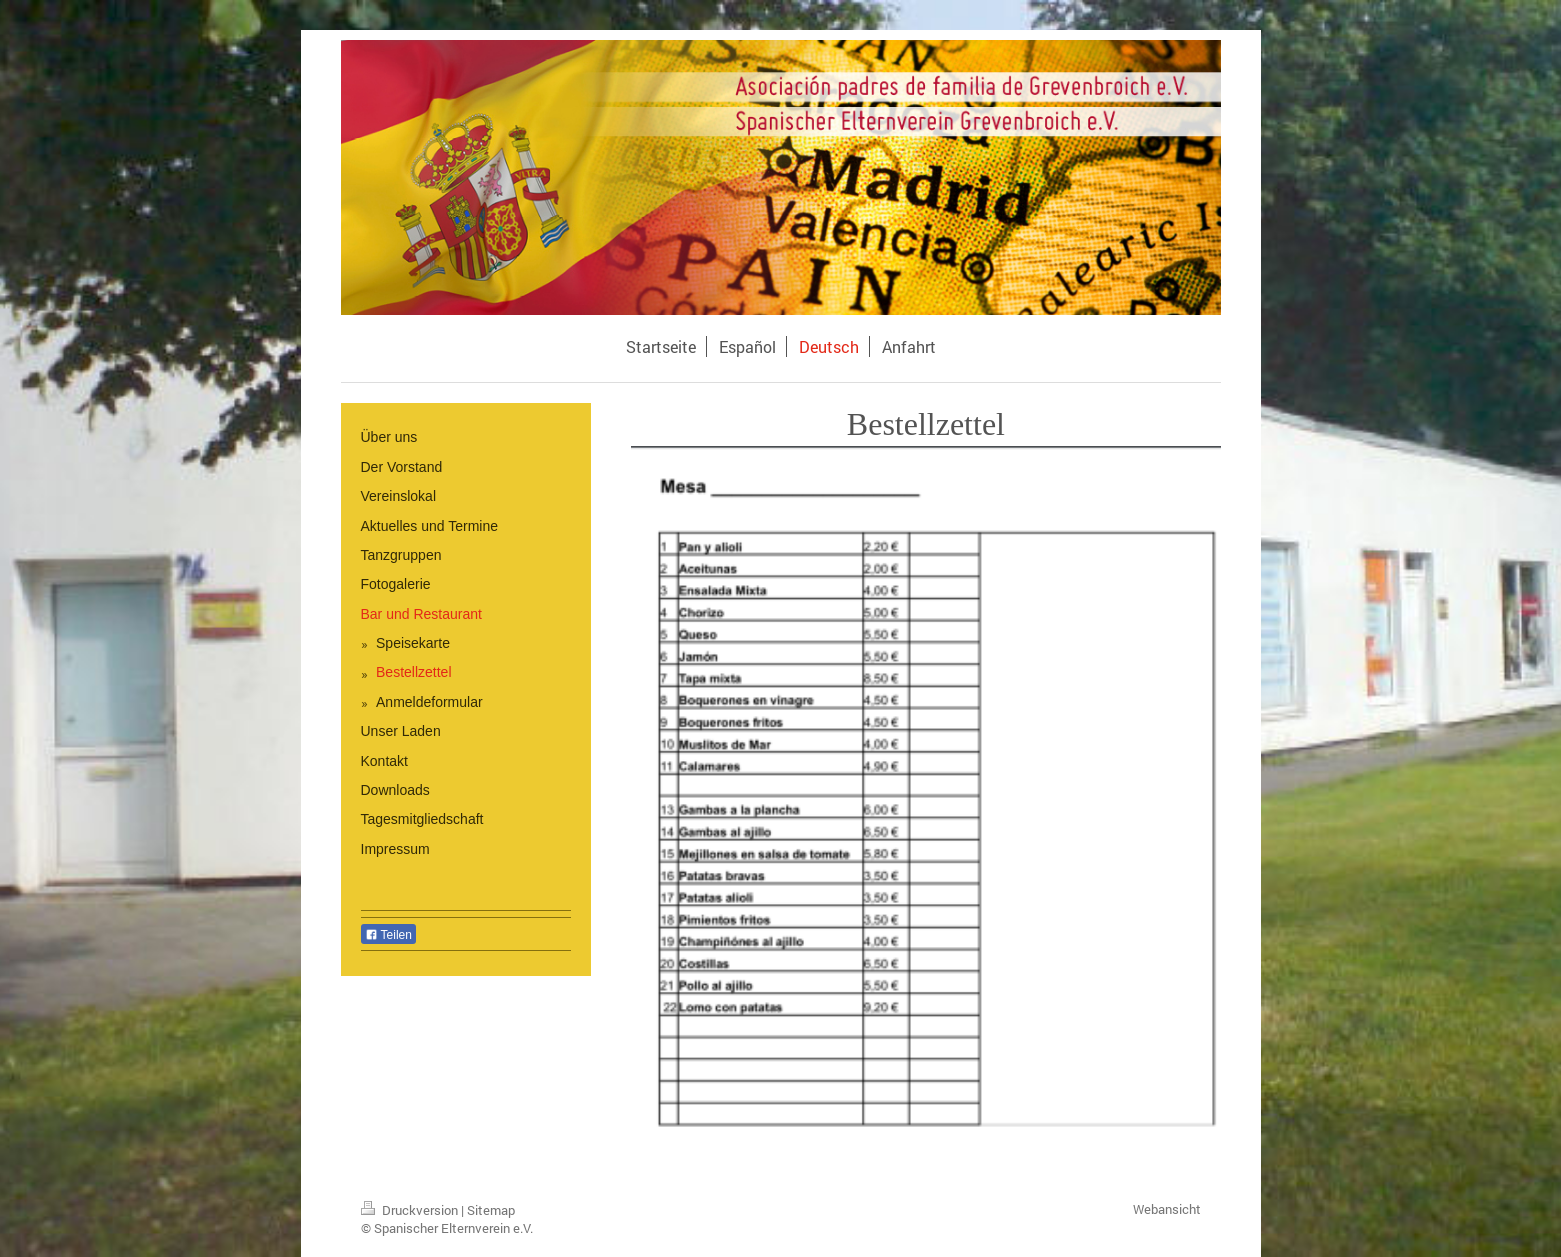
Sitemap (491, 1210)
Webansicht (1167, 1209)
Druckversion (411, 1210)
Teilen (388, 935)
